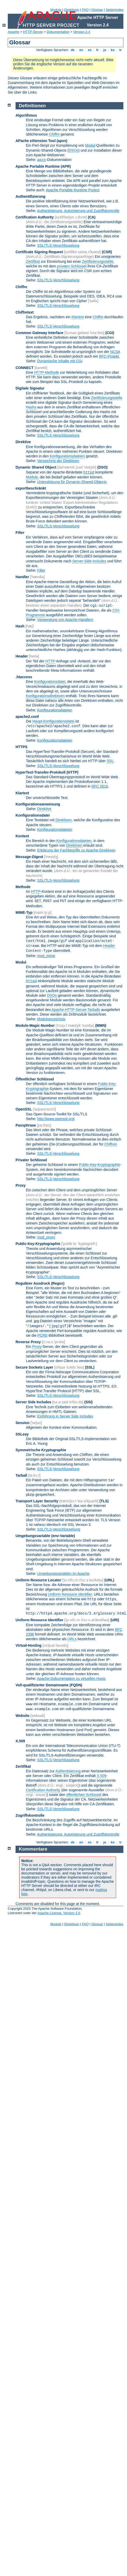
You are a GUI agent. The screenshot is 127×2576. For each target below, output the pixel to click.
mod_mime (46, 956)
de (72, 50)
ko (113, 50)
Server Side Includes (33, 1402)
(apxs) (62, 141)
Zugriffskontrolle (30, 1815)
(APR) (66, 166)
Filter (20, 532)
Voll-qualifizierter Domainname (42, 1685)
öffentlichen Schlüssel (83, 1795)
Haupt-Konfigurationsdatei (53, 721)
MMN (100, 1025)
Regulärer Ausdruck (33, 1283)
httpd (88, 472)
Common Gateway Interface (39, 333)
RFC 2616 (99, 786)
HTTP (50, 661)
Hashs (31, 407)
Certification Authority (35, 217)
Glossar (97, 10)
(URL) (109, 1580)
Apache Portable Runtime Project (73, 190)
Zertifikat (33, 261)
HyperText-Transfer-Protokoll (41, 772)
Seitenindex (114, 10)
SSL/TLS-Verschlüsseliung (58, 1529)
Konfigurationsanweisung (38, 804)
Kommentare (33, 1849)
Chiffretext (25, 312)
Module (55, 10)
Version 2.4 (81, 32)
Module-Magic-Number (35, 1025)
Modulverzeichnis (51, 1019)
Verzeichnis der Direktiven (58, 461)
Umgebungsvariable (33, 1536)
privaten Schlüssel (72, 266)
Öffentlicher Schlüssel (35, 1079)
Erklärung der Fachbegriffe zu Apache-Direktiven (76, 850)
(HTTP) (73, 772)
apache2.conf (27, 716)
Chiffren (110, 1144)
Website (22, 1716)
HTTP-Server (33, 32)
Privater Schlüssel (31, 1160)
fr (97, 50)
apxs (41, 160)
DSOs (73, 150)
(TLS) (104, 1501)
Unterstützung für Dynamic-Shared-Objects (72, 482)
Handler (22, 577)
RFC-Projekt (109, 356)
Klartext (78, 317)
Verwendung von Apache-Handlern (65, 620)
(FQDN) (75, 1685)
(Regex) (57, 1283)
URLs (71, 1639)
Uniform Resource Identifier (70, 1594)
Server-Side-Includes (89, 561)
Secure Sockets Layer (34, 1367)
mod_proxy (46, 1237)
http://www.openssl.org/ (56, 1119)
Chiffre (21, 287)
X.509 (20, 1741)
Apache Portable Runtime (38, 166)
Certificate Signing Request (39, 252)
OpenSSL (24, 1109)
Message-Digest (29, 857)
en (81, 50)
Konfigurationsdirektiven (45, 696)
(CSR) (107, 252)
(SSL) (90, 1367)
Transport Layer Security (37, 1501)
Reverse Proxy (28, 1342)
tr (120, 50)
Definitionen (32, 105)
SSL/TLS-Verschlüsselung (58, 245)
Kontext (22, 836)
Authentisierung (68, 1771)
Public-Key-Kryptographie (99, 1165)
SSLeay (22, 1434)
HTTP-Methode (46, 372)
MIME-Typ (24, 912)
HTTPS (21, 747)
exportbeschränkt (31, 488)
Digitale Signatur (30, 388)
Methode (23, 887)
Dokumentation (58, 32)
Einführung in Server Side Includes (65, 1416)
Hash (20, 626)
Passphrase (26, 1125)
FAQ (85, 10)
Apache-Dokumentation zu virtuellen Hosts (71, 1678)
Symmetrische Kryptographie (41, 1450)
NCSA (115, 352)
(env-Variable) (63, 1536)
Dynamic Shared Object (36, 467)
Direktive (23, 442)
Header (22, 656)
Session (23, 1423)
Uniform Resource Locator (38, 1580)
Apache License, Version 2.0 (58, 1913)
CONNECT (24, 368)
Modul (90, 145)
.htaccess (24, 677)
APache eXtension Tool (36, 141)
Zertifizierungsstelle (97, 261)
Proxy (21, 1185)
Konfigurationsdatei (49, 682)
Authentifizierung (30, 196)
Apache (13, 32)
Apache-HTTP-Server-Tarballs (76, 1010)
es (90, 50)
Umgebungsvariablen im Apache (63, 1574)
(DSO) (102, 467)
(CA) (92, 217)
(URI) (114, 1620)
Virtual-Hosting (28, 1645)
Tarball (21, 1475)
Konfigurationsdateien (67, 456)
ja (104, 50)
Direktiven (71, 10)
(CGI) (109, 333)
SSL (110, 761)
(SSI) (88, 1402)
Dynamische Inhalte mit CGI (59, 361)
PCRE (42, 1335)
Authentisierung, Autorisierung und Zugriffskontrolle (78, 211)
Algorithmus (26, 115)
